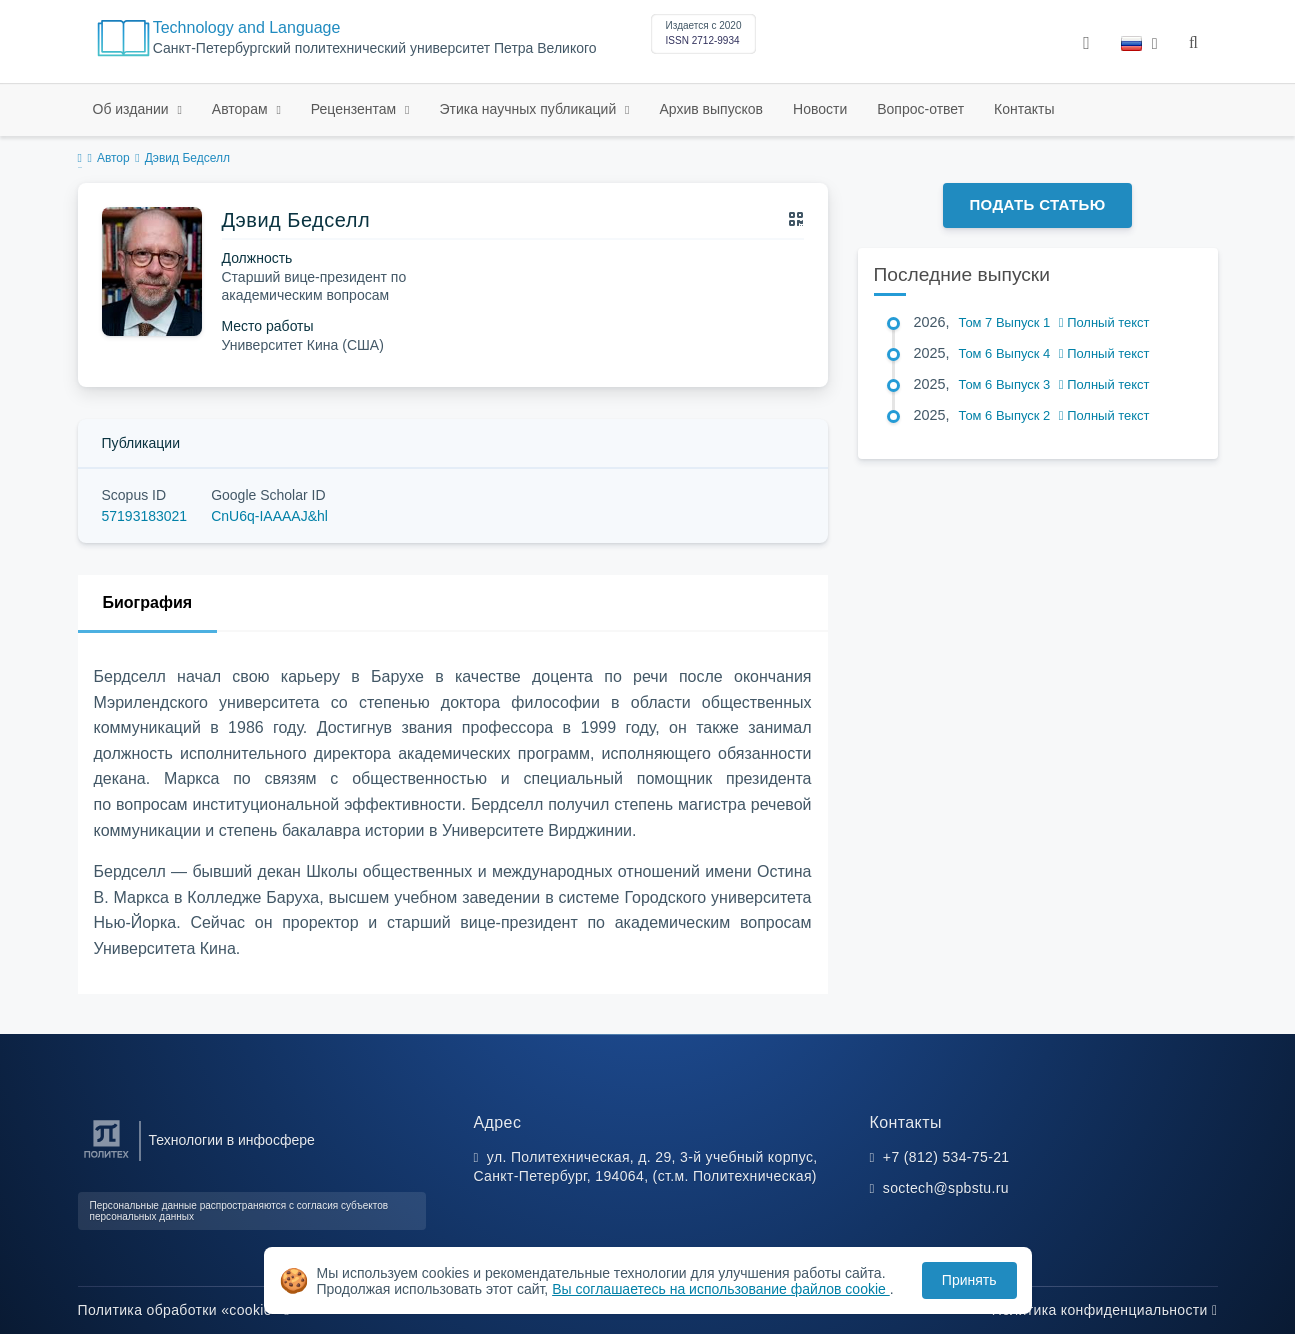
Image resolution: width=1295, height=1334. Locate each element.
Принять (969, 1280)
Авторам (242, 109)
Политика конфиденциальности (1105, 1310)
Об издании (133, 109)
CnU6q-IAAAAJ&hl (269, 516)
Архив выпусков (712, 109)
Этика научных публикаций (529, 109)
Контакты (1024, 109)
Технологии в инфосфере (232, 1140)
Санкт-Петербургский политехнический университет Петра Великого (375, 48)
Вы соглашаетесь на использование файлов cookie (721, 1289)
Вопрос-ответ (920, 109)
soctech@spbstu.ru (946, 1188)
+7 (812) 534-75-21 (946, 1157)
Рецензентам (355, 109)
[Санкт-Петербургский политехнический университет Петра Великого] (106, 1158)
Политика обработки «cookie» (184, 1310)
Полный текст (1104, 322)
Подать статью (1037, 204)
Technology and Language (247, 27)
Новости (820, 109)
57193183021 (145, 516)
